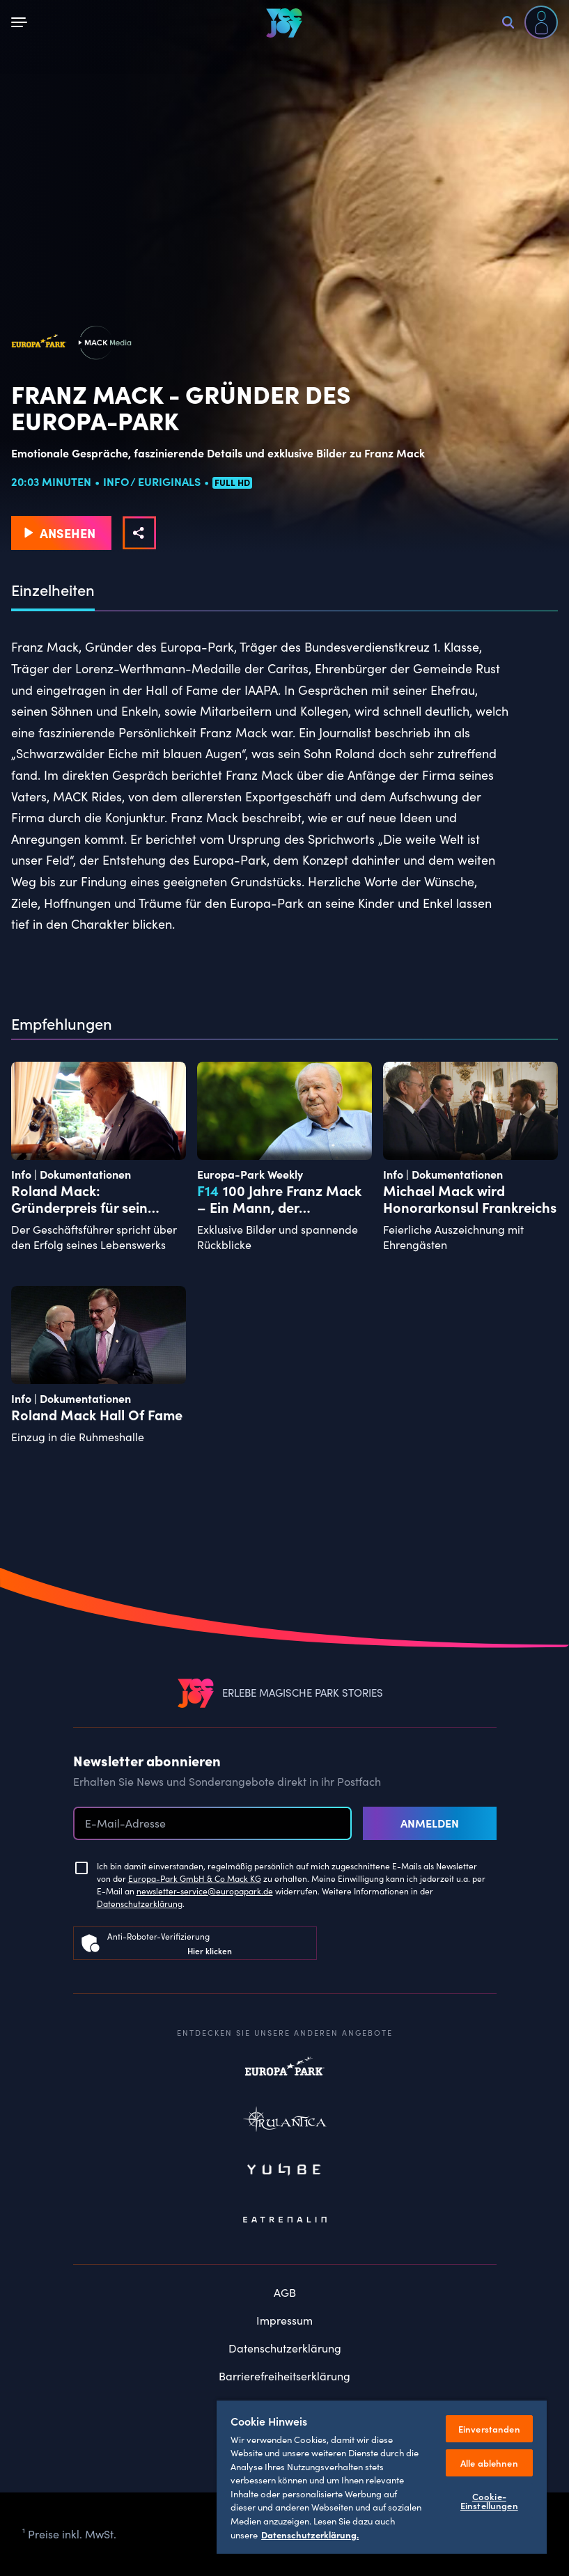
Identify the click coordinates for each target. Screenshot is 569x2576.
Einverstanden (489, 2428)
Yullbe (285, 2170)
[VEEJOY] (284, 22)
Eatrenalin (285, 2219)
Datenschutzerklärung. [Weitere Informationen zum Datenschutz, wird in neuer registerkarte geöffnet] (310, 2534)
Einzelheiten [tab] (53, 590)
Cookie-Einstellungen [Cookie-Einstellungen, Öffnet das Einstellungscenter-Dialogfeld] (489, 2501)
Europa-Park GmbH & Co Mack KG (194, 1878)
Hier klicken (209, 1950)
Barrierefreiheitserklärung (284, 2376)
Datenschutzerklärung (139, 1903)
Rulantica (285, 2122)
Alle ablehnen (489, 2462)
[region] (382, 2476)
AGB (285, 2292)
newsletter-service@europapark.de (205, 1890)
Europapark (285, 2073)
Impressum (284, 2320)
